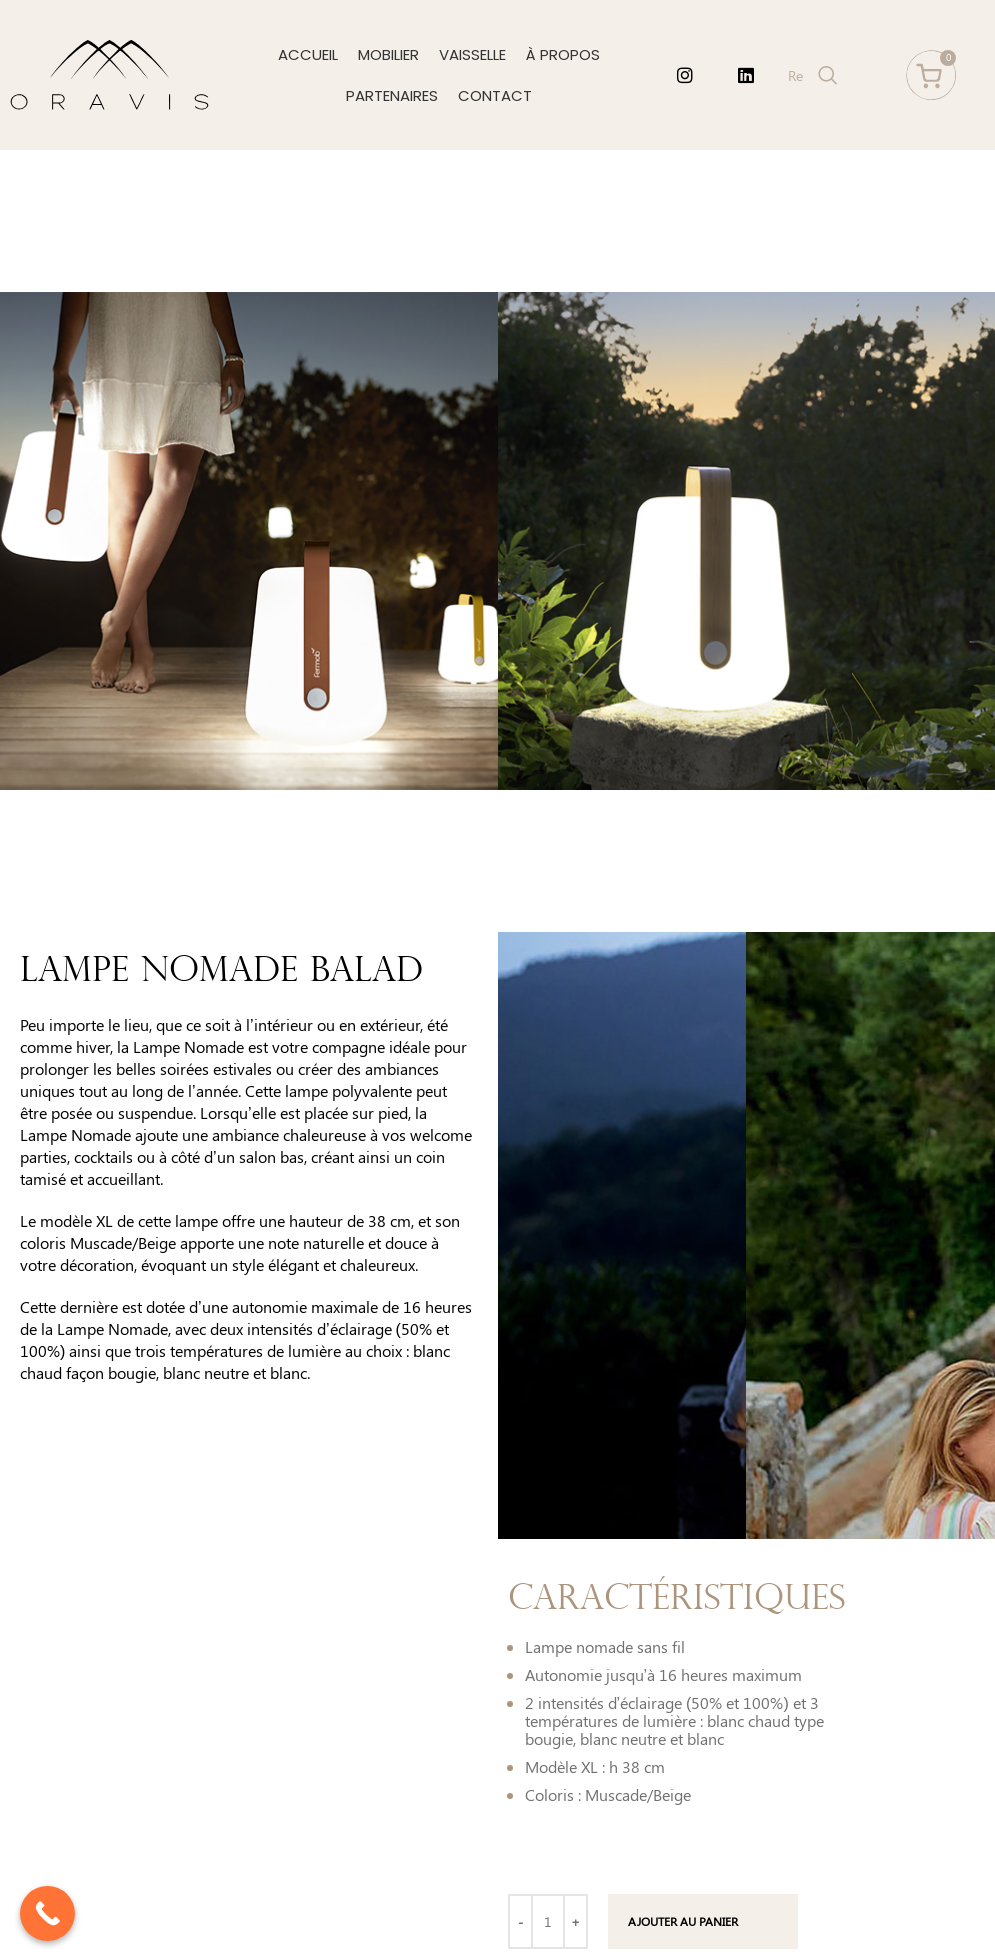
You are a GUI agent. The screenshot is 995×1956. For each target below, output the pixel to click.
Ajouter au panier (683, 1921)
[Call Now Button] (47, 1913)
